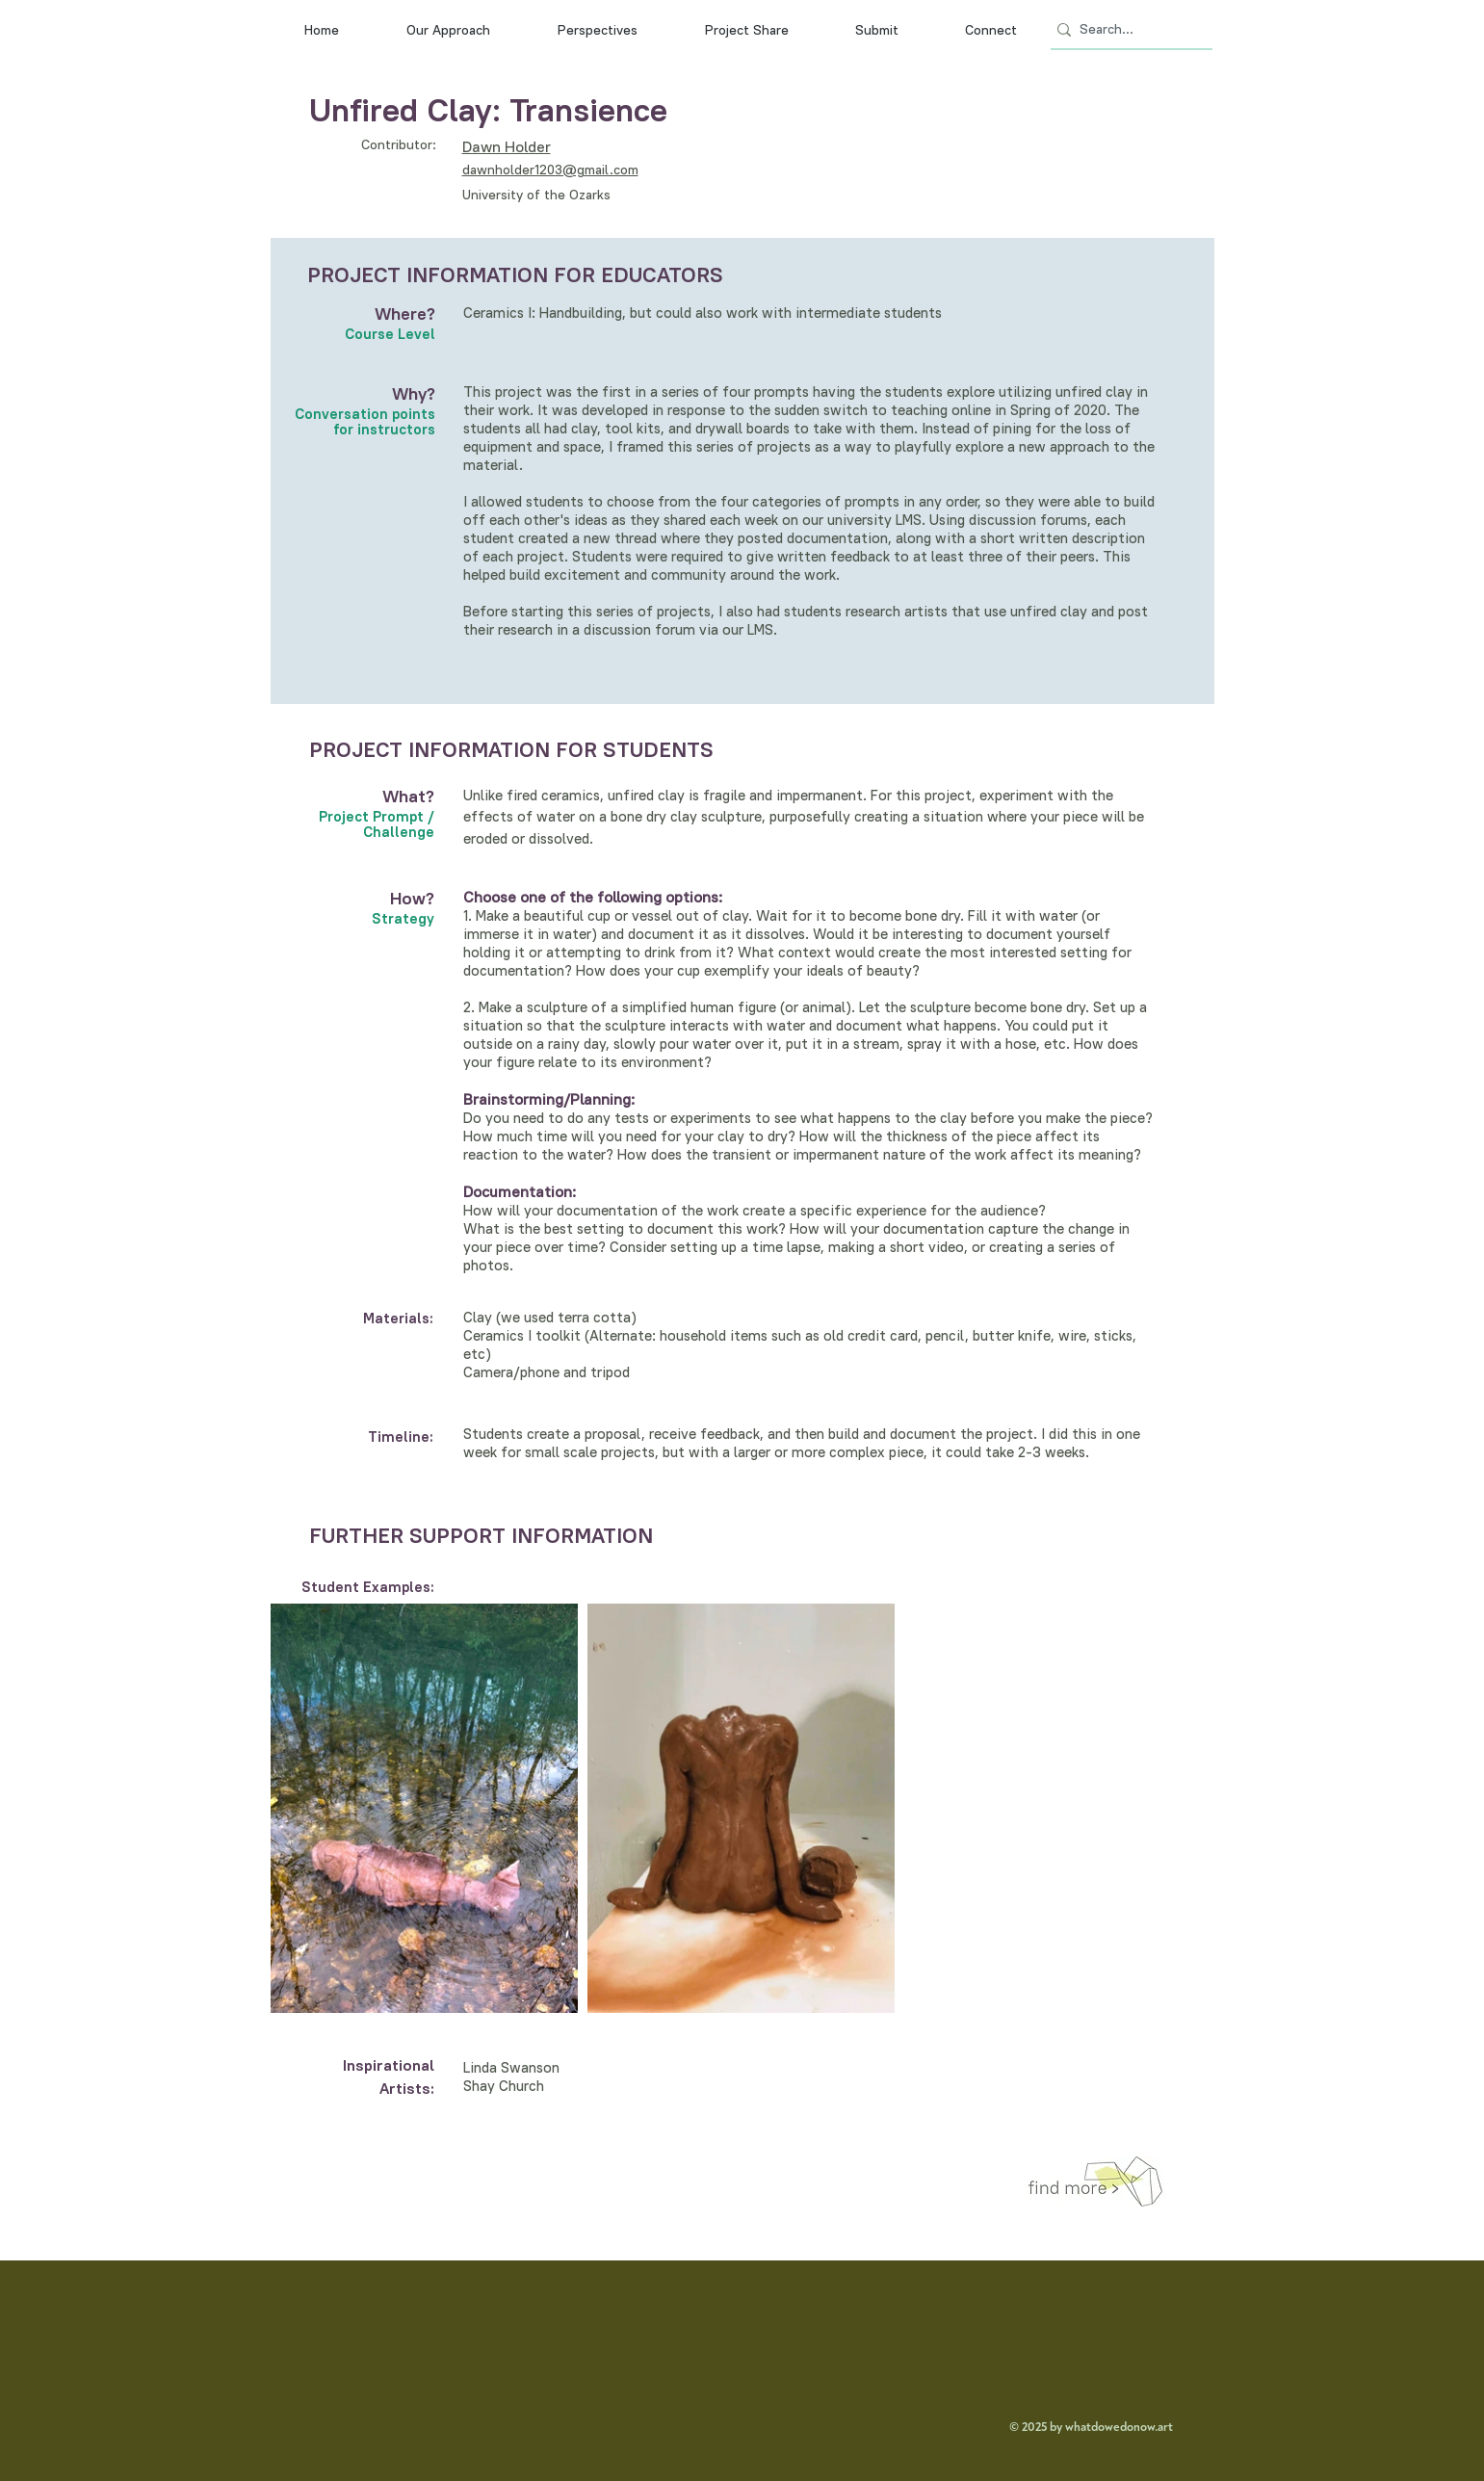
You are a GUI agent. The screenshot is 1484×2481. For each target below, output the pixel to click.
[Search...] (1126, 30)
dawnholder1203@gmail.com (550, 169)
